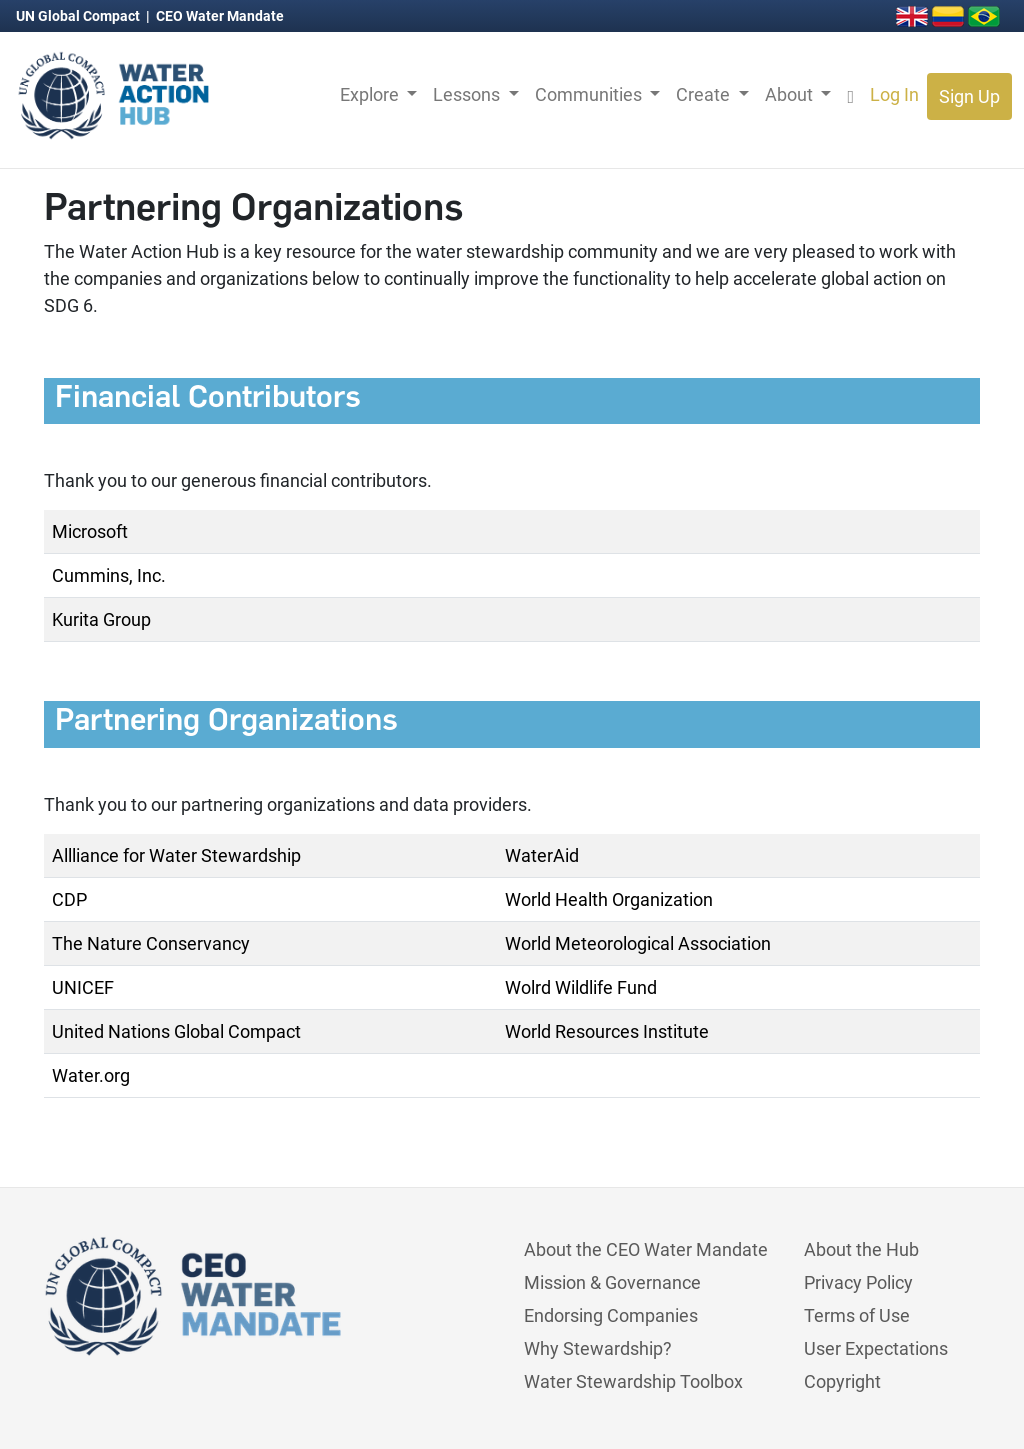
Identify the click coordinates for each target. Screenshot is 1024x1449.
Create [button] (705, 94)
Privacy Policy (858, 1282)
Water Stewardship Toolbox (633, 1381)
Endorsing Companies (611, 1315)
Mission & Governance (612, 1282)
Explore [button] (371, 94)
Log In (894, 94)
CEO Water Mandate (220, 16)
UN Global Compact (79, 16)
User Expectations (876, 1348)
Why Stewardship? (598, 1348)
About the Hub (861, 1249)
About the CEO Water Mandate (646, 1249)
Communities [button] (590, 94)
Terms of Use (857, 1315)
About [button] (791, 94)
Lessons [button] (468, 94)
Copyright (842, 1381)
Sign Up (969, 96)
